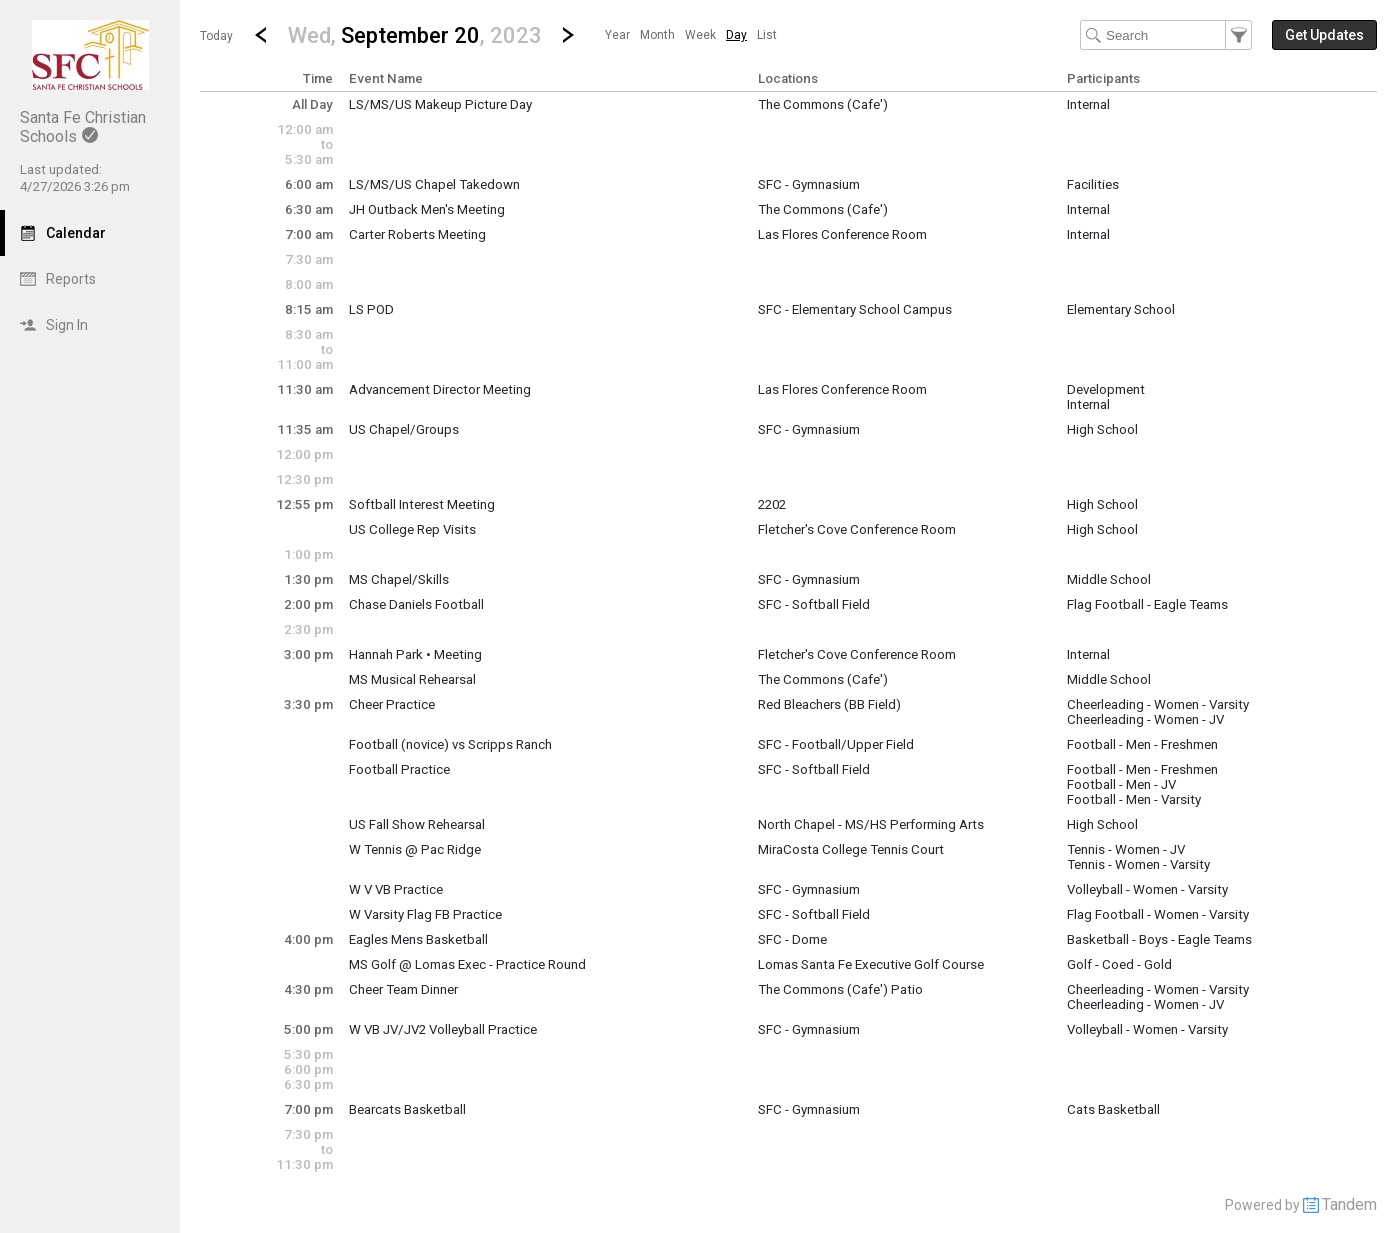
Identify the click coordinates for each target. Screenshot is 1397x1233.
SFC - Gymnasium (809, 184)
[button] (414, 34)
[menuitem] (617, 35)
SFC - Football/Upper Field (836, 744)
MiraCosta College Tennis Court (851, 849)
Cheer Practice (392, 704)
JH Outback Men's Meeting (427, 209)
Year (617, 35)
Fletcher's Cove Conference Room (857, 529)
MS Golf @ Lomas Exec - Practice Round (467, 964)
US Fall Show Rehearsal (417, 824)
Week (700, 35)
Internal (1088, 104)
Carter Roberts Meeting (417, 234)
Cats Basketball (1113, 1109)
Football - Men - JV (1121, 784)
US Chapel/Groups (404, 429)
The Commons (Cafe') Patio (840, 989)
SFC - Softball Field (814, 604)
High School (1102, 429)
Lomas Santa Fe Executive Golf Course (871, 964)
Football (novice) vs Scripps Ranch (450, 744)
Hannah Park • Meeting (415, 654)
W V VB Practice (396, 889)
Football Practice (399, 769)
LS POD (371, 309)
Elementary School (1121, 309)
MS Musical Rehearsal (412, 679)
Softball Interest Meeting (422, 504)
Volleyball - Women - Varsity (1147, 889)
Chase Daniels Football (416, 604)
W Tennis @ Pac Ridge (415, 849)
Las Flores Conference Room (842, 234)
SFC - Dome (792, 939)
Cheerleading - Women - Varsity (1158, 704)
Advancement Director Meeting (440, 389)
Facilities (1093, 184)
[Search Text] (1166, 35)
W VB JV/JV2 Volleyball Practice (443, 1029)
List (767, 35)
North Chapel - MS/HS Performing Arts (871, 824)
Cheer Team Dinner (403, 989)
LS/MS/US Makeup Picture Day (440, 104)
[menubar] (691, 35)
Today (216, 36)
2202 (772, 504)
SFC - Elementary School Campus (855, 309)
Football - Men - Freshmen (1142, 744)
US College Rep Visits (412, 529)
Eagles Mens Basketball (418, 939)
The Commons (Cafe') (823, 104)
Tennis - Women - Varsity (1138, 864)
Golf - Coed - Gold (1119, 964)
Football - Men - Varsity (1134, 799)
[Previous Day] (261, 35)
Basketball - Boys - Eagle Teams (1159, 939)
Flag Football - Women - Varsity (1158, 914)
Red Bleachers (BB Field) (829, 704)
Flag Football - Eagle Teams (1147, 604)
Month (657, 35)
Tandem (1349, 1204)
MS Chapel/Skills (399, 579)
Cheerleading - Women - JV (1145, 719)
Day (736, 35)
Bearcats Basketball (407, 1109)
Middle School (1109, 579)
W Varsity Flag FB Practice (425, 914)
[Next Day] (568, 35)
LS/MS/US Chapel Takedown (434, 184)
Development (1106, 389)
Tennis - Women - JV (1126, 849)
